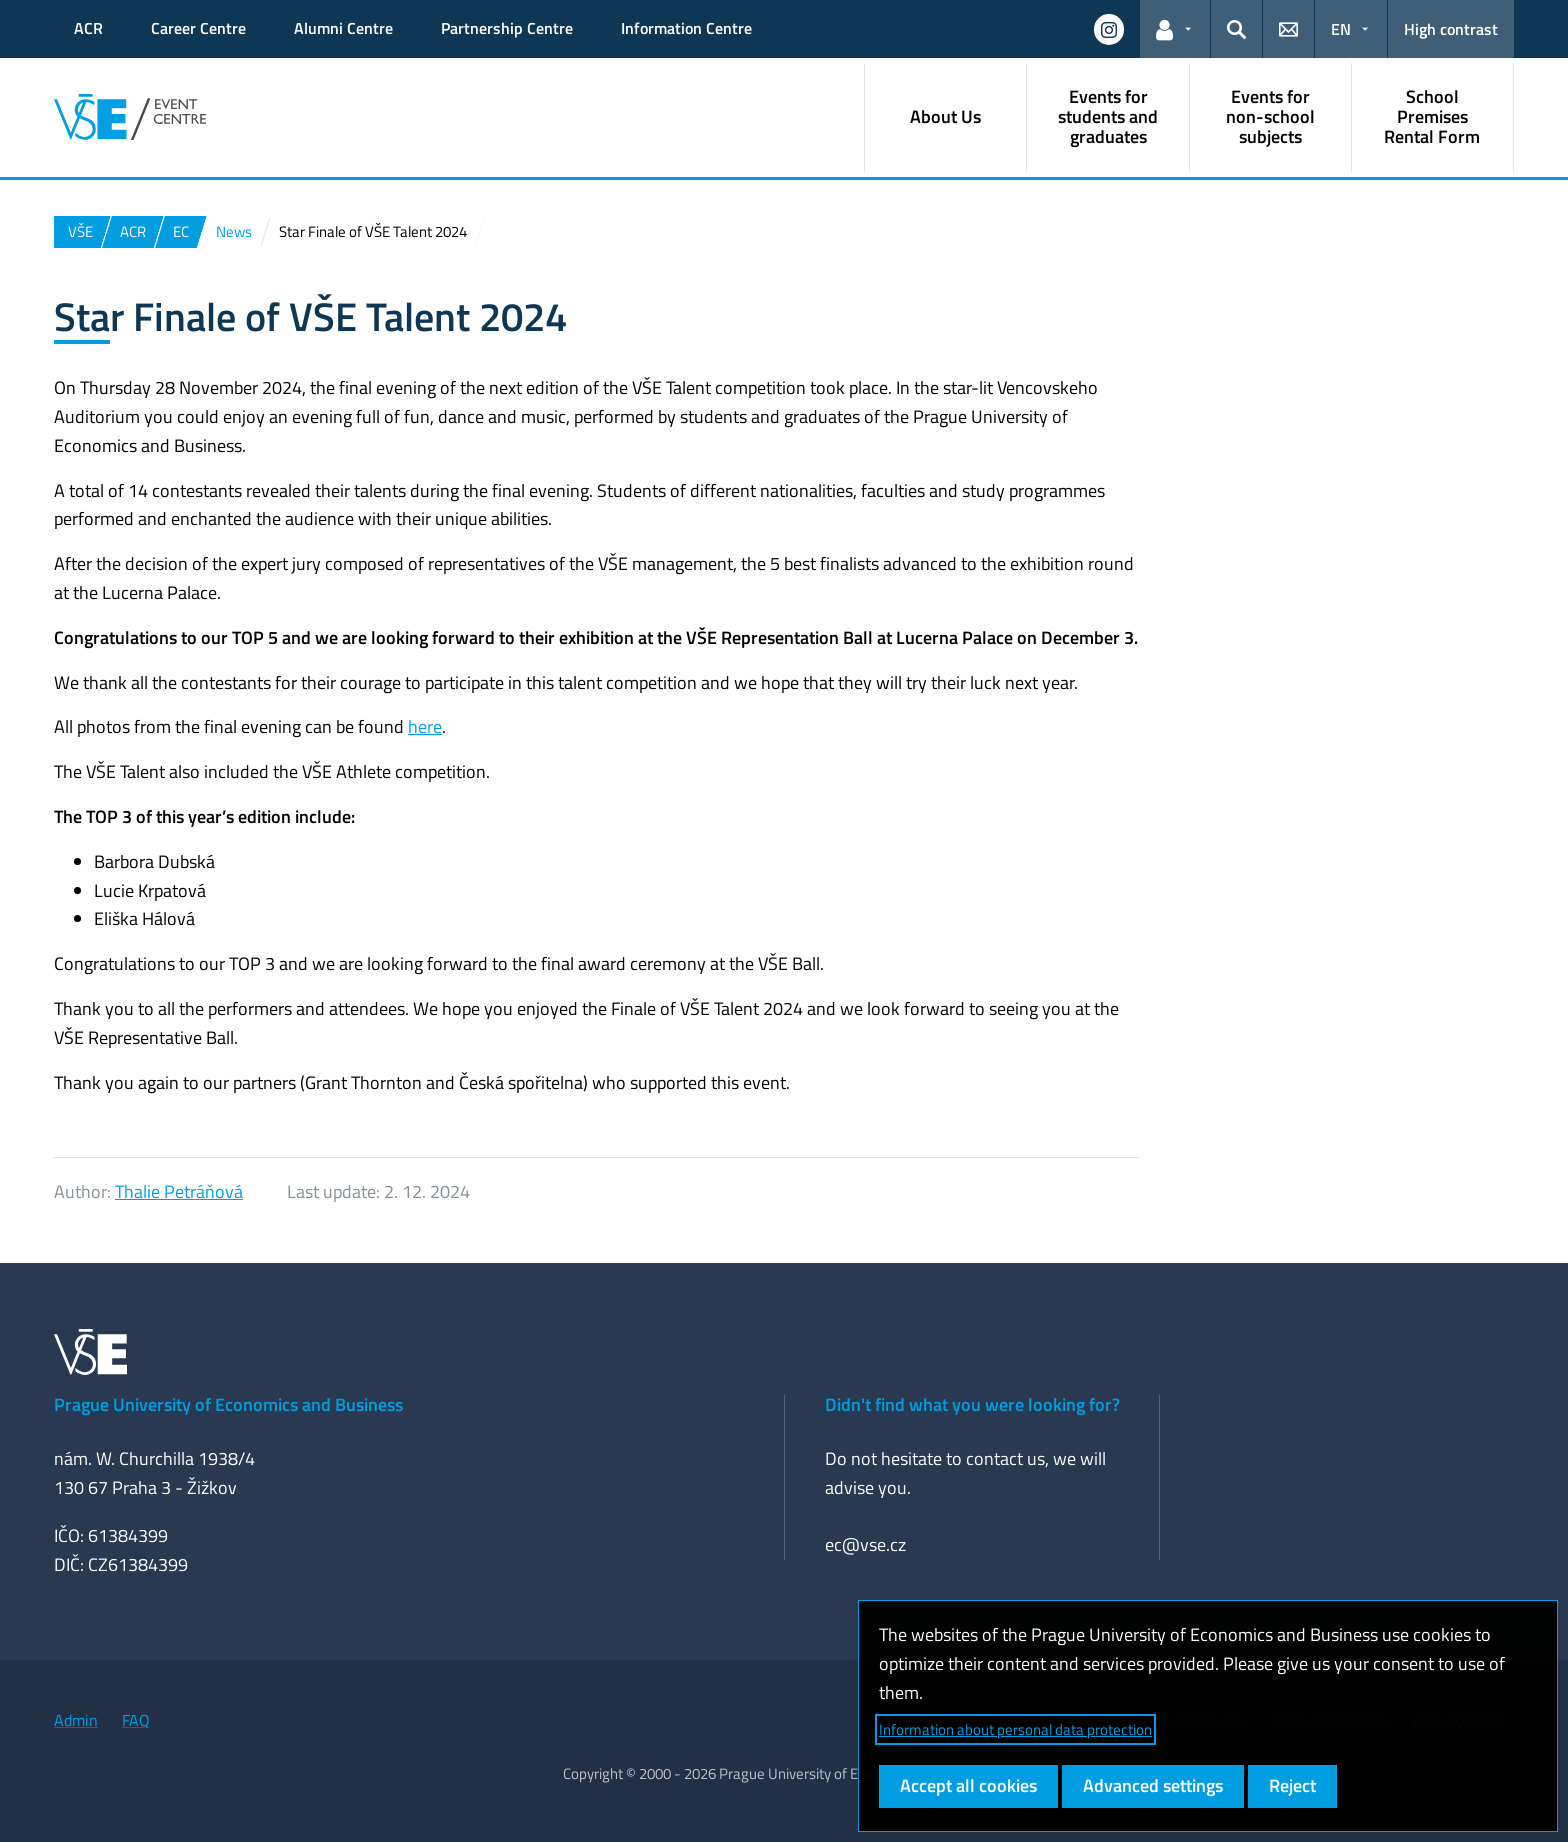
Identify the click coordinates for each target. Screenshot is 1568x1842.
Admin (76, 1720)
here (425, 726)
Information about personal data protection (1015, 1729)
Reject (1292, 1785)
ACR (88, 28)
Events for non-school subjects (1270, 116)
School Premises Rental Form (1432, 116)
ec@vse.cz (865, 1544)
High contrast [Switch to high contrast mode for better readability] (1451, 29)
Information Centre (686, 28)
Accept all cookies (968, 1785)
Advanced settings (1153, 1785)
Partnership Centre (507, 28)
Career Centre (198, 28)
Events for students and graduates (1108, 116)
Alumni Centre (343, 28)
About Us (945, 116)
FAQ (136, 1720)
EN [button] (1341, 29)
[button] (1109, 29)
